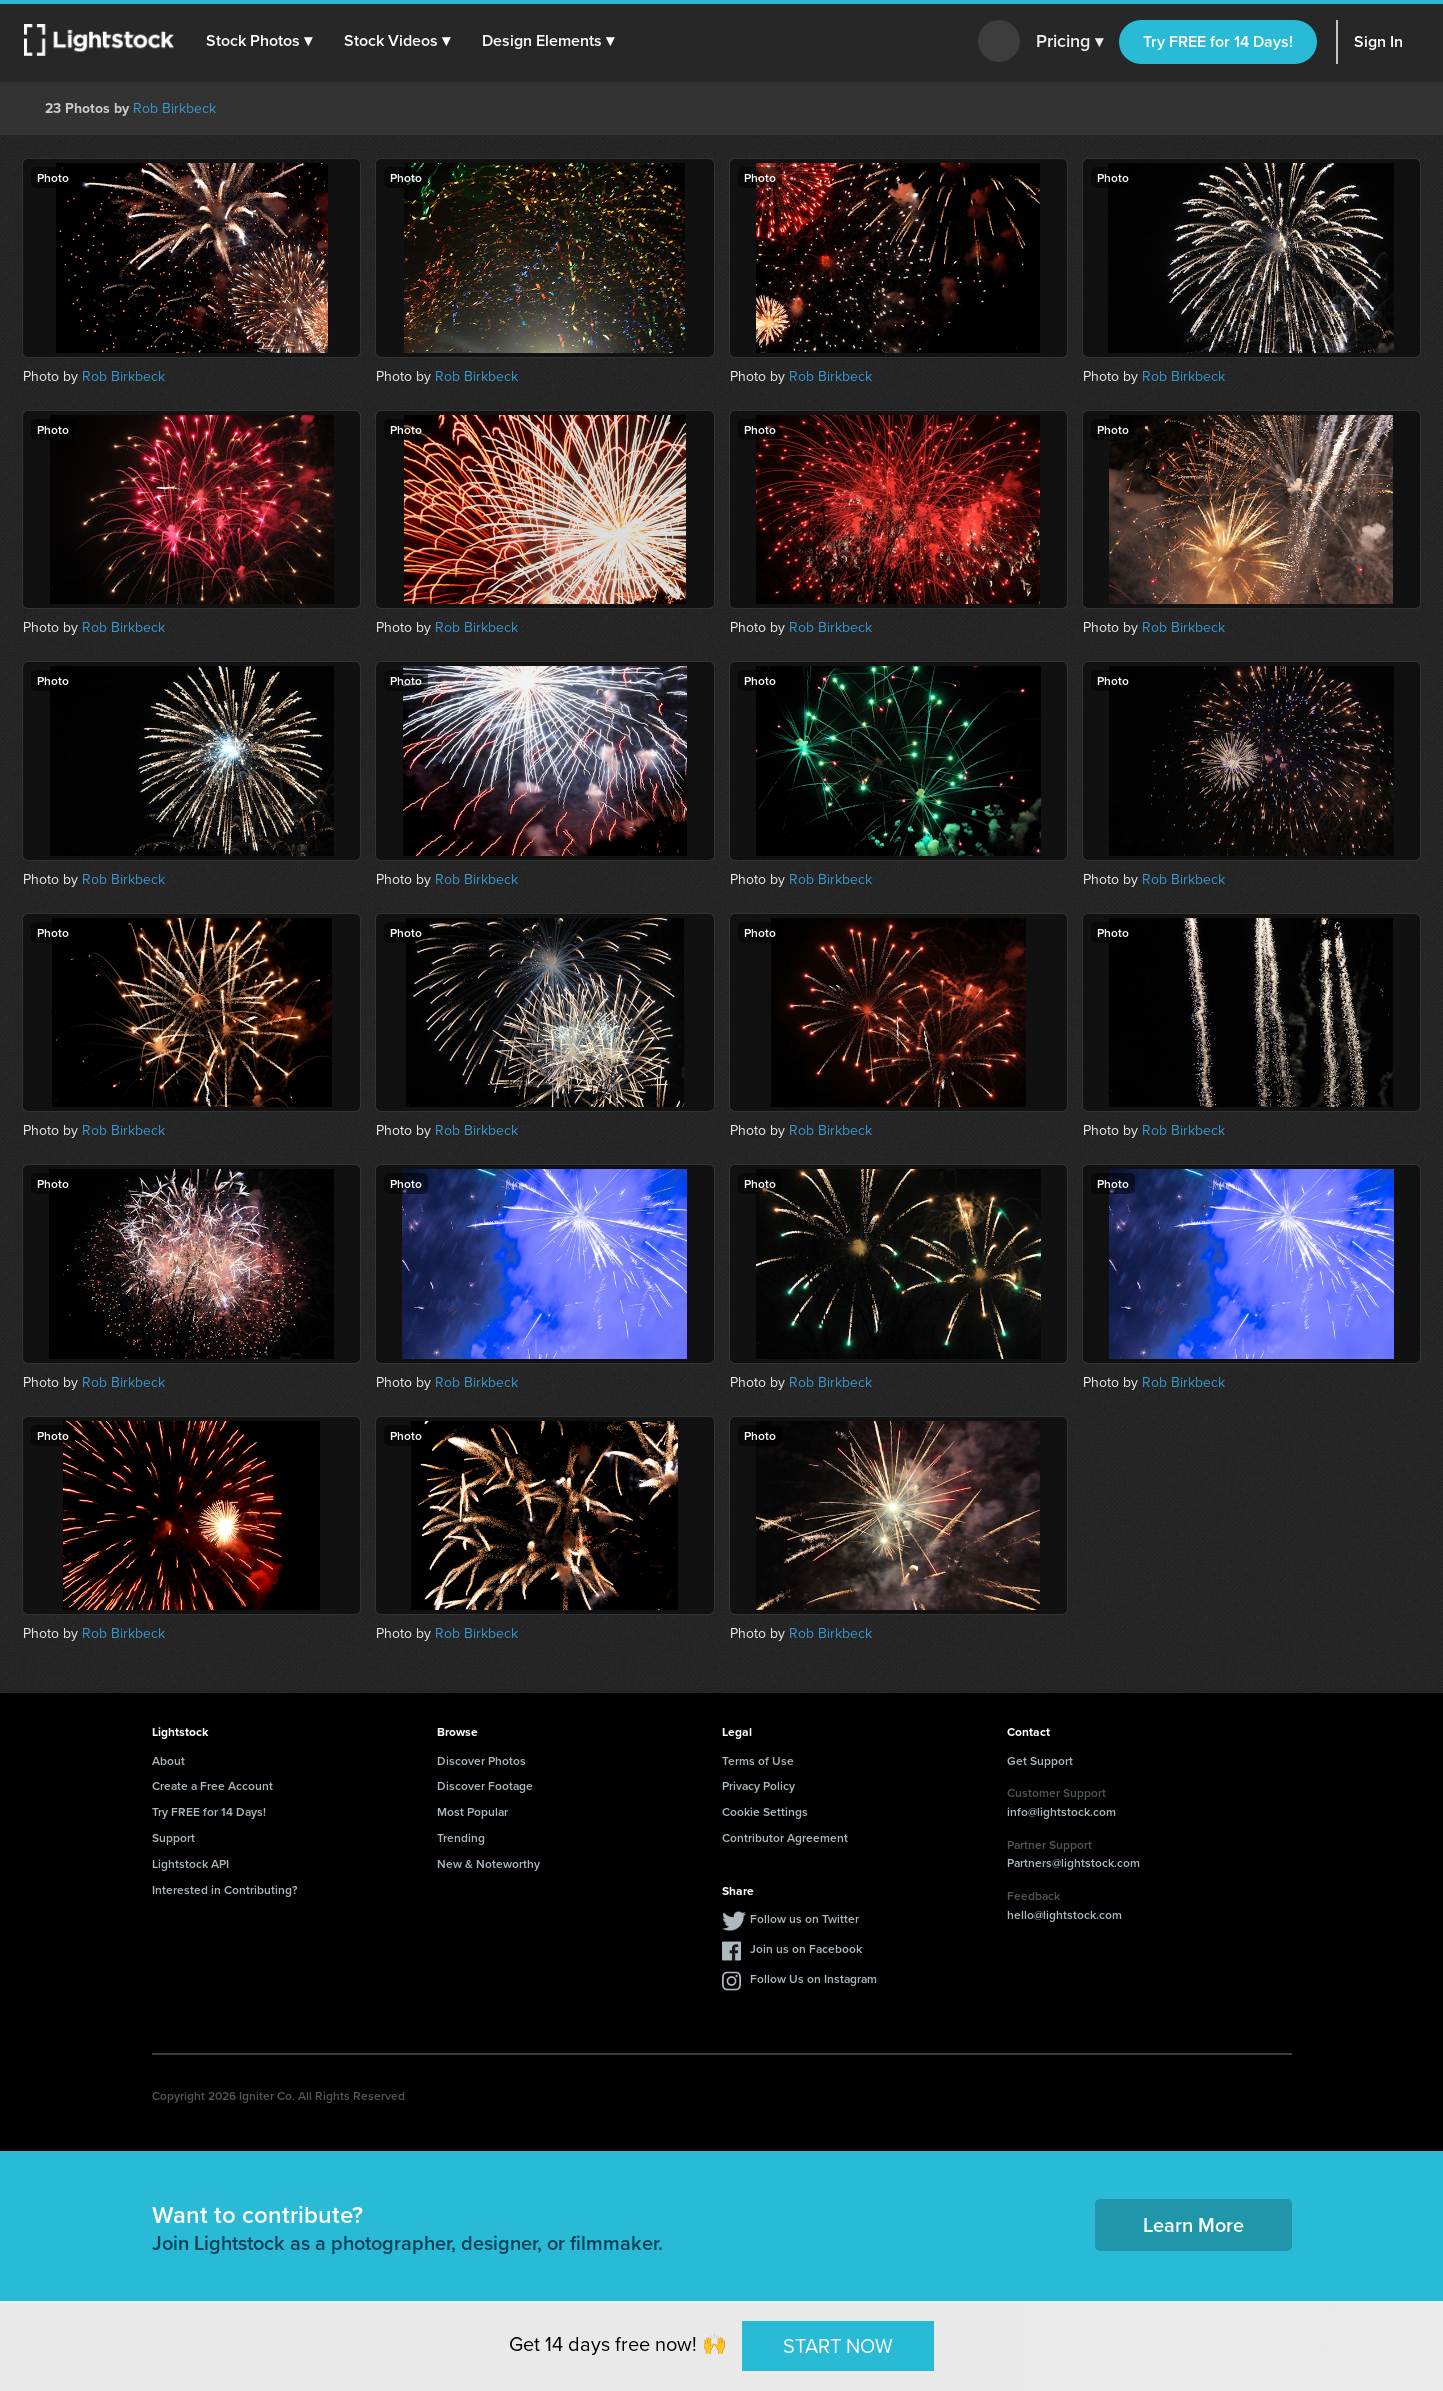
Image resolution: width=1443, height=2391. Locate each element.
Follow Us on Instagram (813, 1978)
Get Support (1040, 1760)
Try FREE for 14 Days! (1218, 41)
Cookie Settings (765, 1811)
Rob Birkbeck (174, 108)
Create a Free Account (212, 1785)
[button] (259, 41)
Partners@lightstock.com (1073, 1862)
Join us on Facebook (806, 1948)
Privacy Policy (758, 1785)
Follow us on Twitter (804, 1918)
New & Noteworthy (488, 1863)
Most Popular (472, 1811)
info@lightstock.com (1061, 1811)
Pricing (1069, 42)
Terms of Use (758, 1760)
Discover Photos (481, 1760)
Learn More (1193, 2224)
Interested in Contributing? (225, 1889)
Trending (461, 1837)
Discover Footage (485, 1785)
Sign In (1378, 41)
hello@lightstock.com (1064, 1914)
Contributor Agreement (785, 1837)
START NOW (838, 2345)
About (168, 1760)
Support (173, 1837)
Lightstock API (190, 1863)
